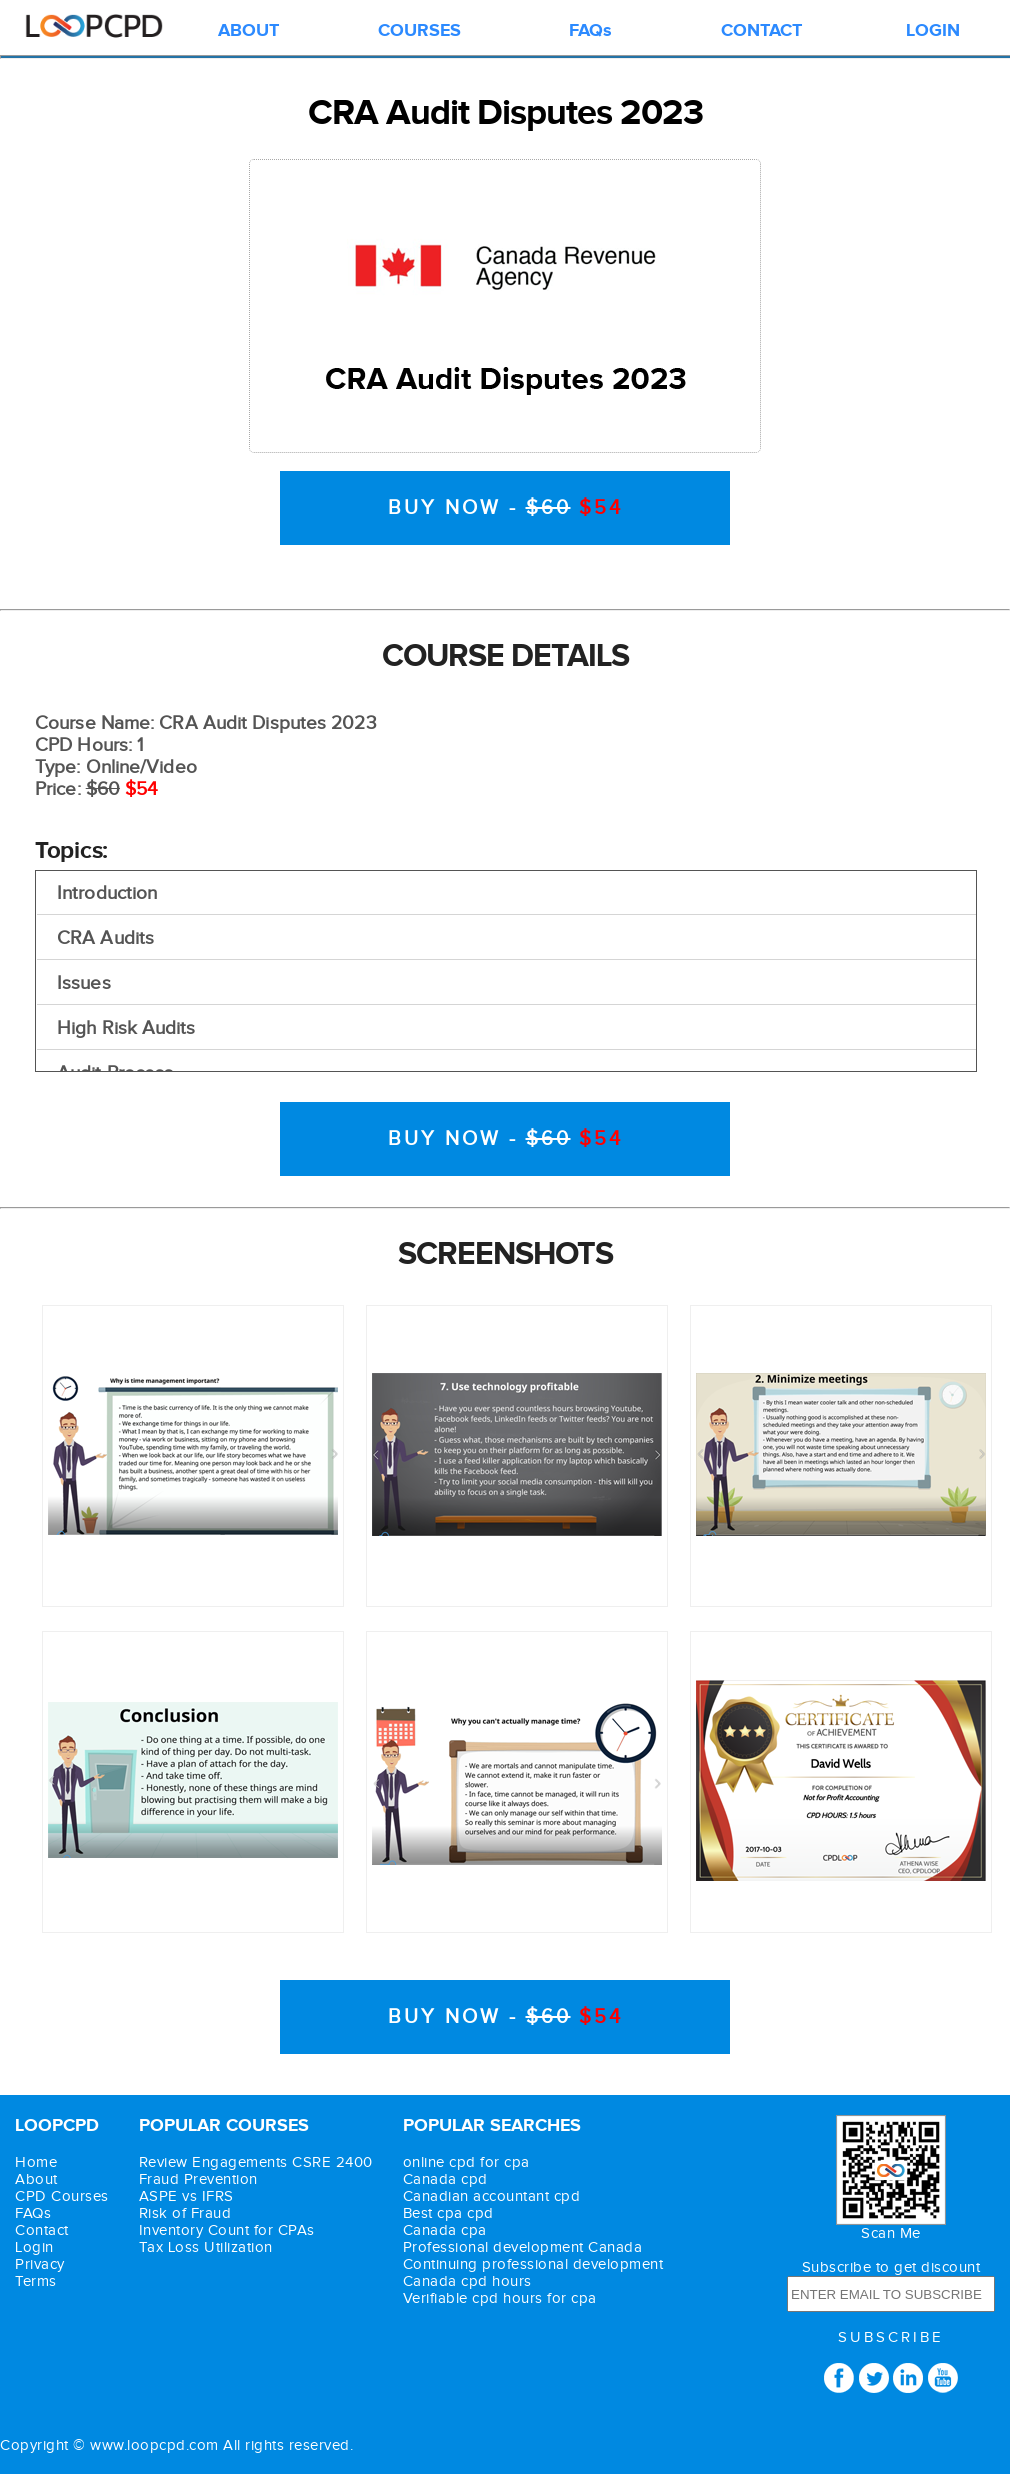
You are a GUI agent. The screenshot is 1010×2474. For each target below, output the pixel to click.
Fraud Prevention (198, 2179)
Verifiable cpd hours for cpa (500, 2298)
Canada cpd (445, 2179)
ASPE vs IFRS (186, 2196)
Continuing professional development (533, 2264)
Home (36, 2162)
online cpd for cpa (466, 2162)
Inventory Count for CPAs (227, 2230)
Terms (36, 2281)
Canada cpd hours (467, 2281)
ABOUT (248, 31)
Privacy (40, 2264)
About (36, 2179)
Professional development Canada (523, 2247)
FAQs (590, 31)
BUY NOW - (505, 508)
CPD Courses (62, 2196)
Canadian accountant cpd (492, 2196)
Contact (42, 2230)
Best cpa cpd (448, 2213)
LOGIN (933, 31)
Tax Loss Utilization (206, 2247)
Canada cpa (445, 2230)
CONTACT (761, 31)
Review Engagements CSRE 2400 (256, 2162)
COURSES (419, 31)
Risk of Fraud (185, 2213)
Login (34, 2247)
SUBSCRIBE (891, 2337)
